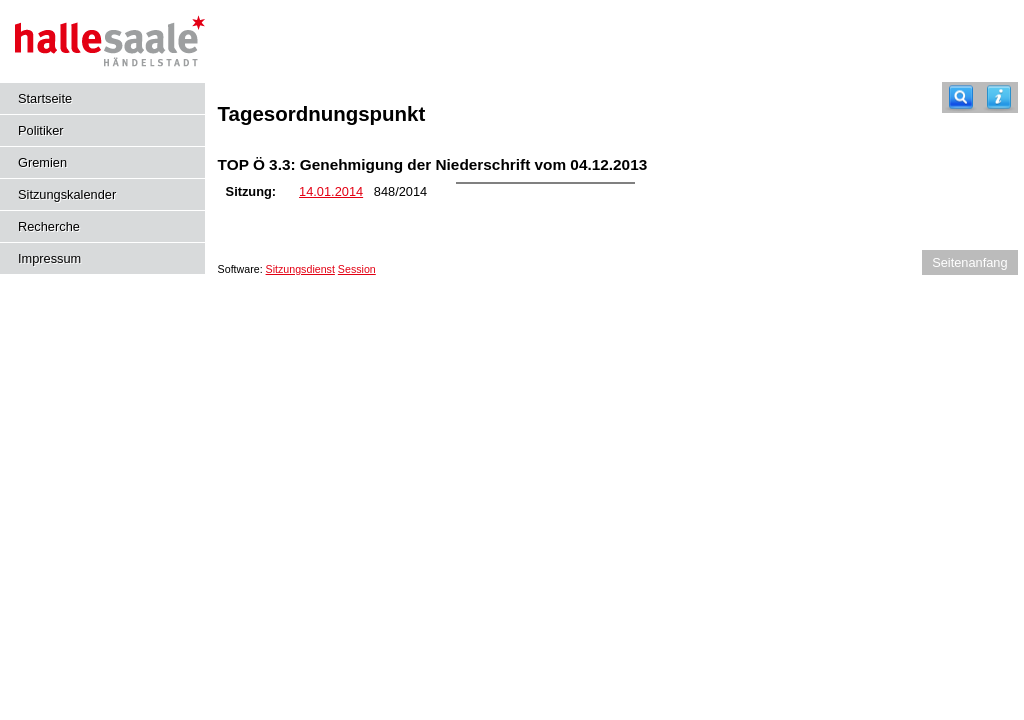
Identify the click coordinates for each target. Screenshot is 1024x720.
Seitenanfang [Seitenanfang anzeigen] (969, 262)
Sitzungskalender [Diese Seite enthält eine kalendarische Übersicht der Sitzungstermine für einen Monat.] (67, 194)
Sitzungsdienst (300, 269)
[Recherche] (961, 97)
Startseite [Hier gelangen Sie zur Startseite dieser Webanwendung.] (45, 98)
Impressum (49, 258)
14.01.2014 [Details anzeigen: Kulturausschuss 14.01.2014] (331, 191)
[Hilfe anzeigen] (999, 97)
